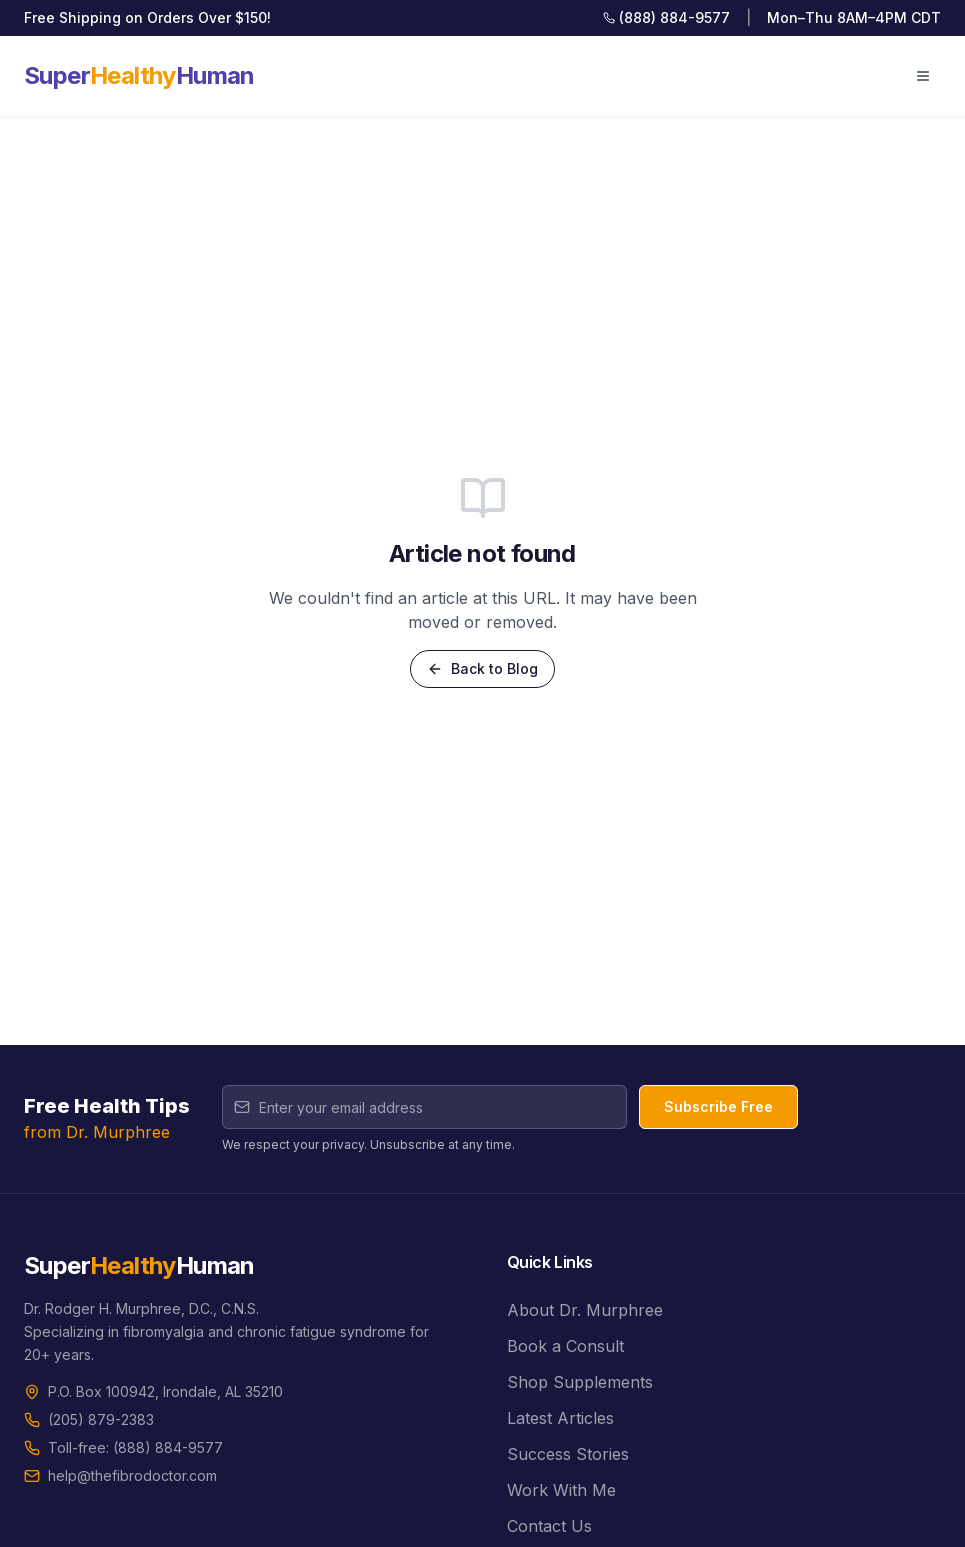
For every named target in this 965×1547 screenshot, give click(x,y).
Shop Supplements (580, 1382)
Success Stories (568, 1454)
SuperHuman (139, 75)
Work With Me (561, 1490)
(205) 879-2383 (101, 1419)
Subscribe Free (718, 1106)
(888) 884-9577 (666, 17)
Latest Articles (560, 1418)
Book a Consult (565, 1346)
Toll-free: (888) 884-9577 (135, 1447)
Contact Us (549, 1526)
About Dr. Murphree (585, 1310)
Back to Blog (482, 668)
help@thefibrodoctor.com (132, 1475)
